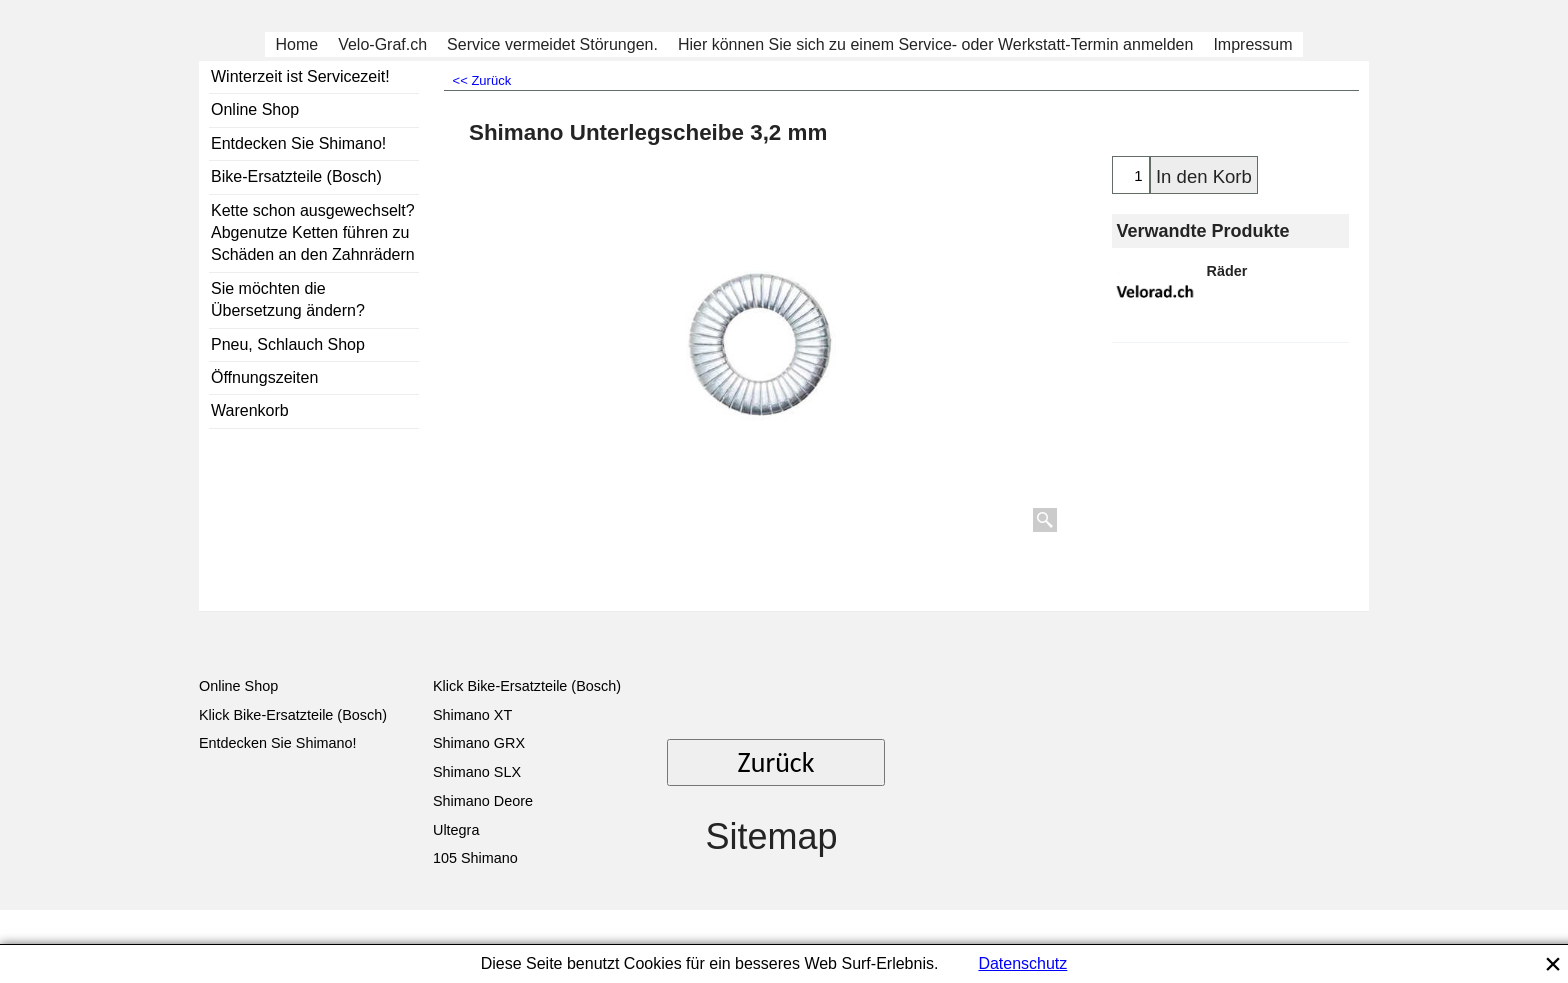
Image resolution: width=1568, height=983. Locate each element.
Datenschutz (1022, 963)
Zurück (776, 762)
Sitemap (771, 836)
